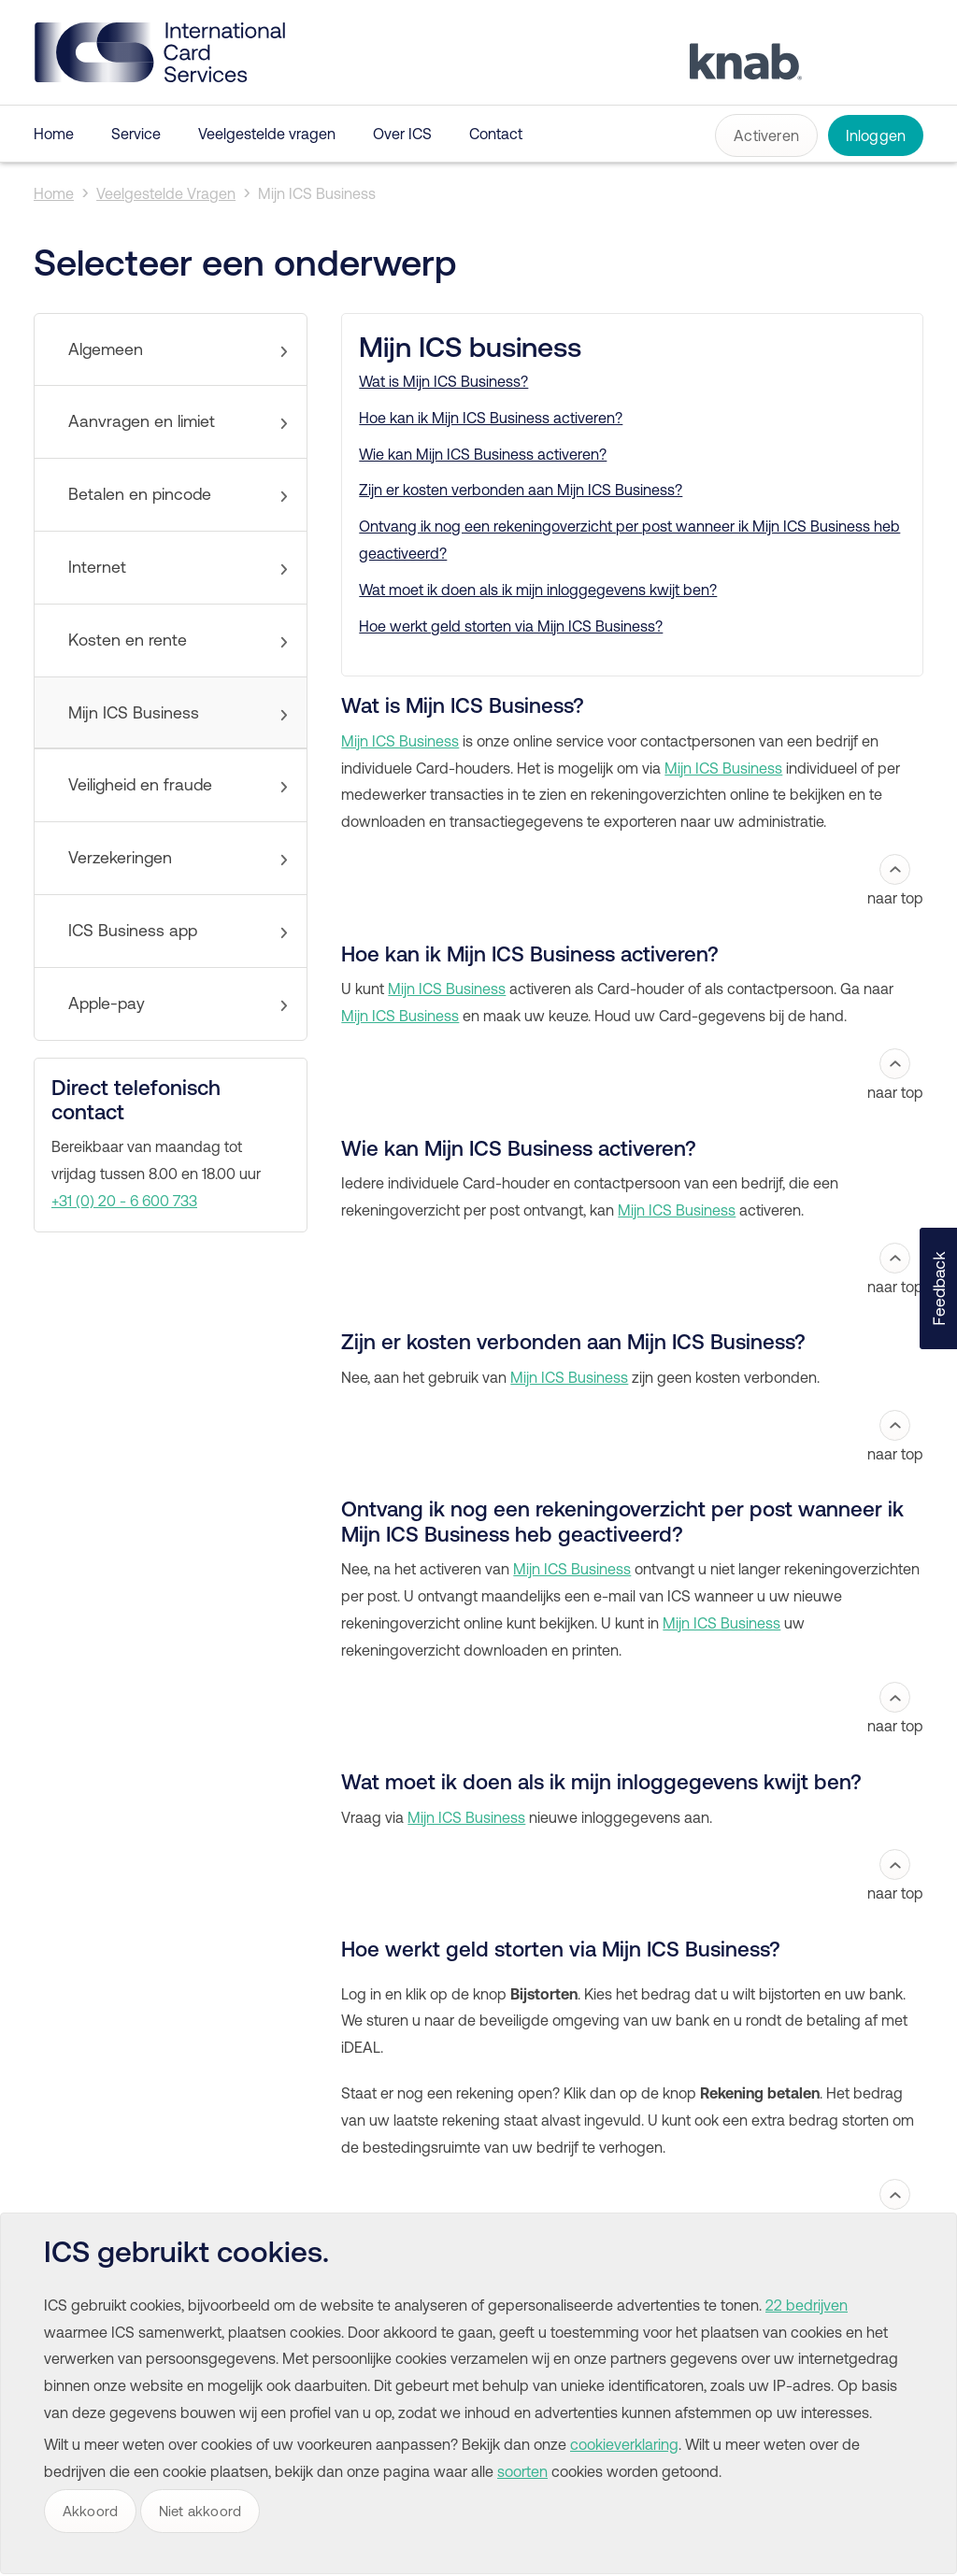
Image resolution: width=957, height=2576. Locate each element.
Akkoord (90, 2511)
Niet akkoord (200, 2511)
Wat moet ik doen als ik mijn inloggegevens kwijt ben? (538, 589)
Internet (97, 567)
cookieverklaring (624, 2444)
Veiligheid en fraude (140, 785)
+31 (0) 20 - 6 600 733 (124, 1200)
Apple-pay (106, 1003)
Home (54, 133)
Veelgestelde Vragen (166, 193)
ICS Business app (132, 930)
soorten (522, 2471)
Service (136, 133)
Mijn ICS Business (317, 193)
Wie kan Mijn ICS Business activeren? (483, 454)
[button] (938, 1288)
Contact (495, 133)
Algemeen (105, 349)
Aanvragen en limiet (141, 421)
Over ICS (402, 133)
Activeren (766, 135)
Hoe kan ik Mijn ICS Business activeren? (490, 417)
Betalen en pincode (139, 494)
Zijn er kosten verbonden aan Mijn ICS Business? (520, 489)
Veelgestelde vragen (267, 133)
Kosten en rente (127, 640)
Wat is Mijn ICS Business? (443, 381)
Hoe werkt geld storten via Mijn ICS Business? (511, 626)
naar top (895, 880)
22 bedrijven (806, 2305)
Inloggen (876, 135)
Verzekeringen (120, 857)
